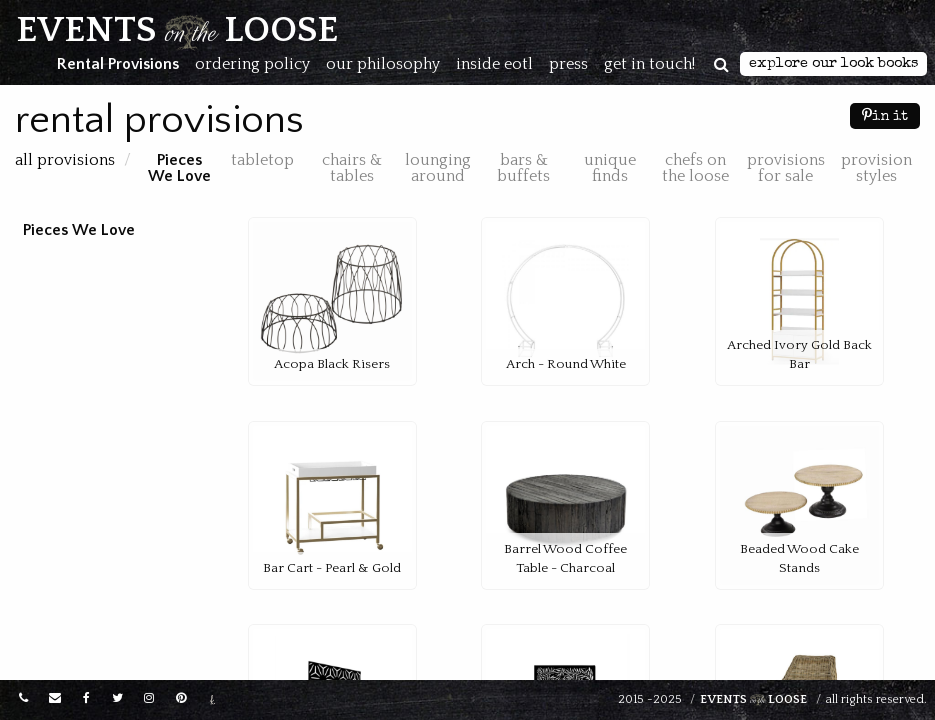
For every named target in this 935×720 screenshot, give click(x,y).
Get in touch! (649, 64)
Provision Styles (876, 168)
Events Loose (753, 700)
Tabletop (262, 160)
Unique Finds (610, 168)
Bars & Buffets (523, 168)
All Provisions (67, 160)
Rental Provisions (118, 64)
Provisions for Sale (786, 168)
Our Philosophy (383, 64)
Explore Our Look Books (833, 64)
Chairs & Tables (352, 168)
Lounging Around (438, 168)
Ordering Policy (252, 64)
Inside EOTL (494, 64)
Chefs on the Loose (695, 168)
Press (568, 64)
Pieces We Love (179, 168)
